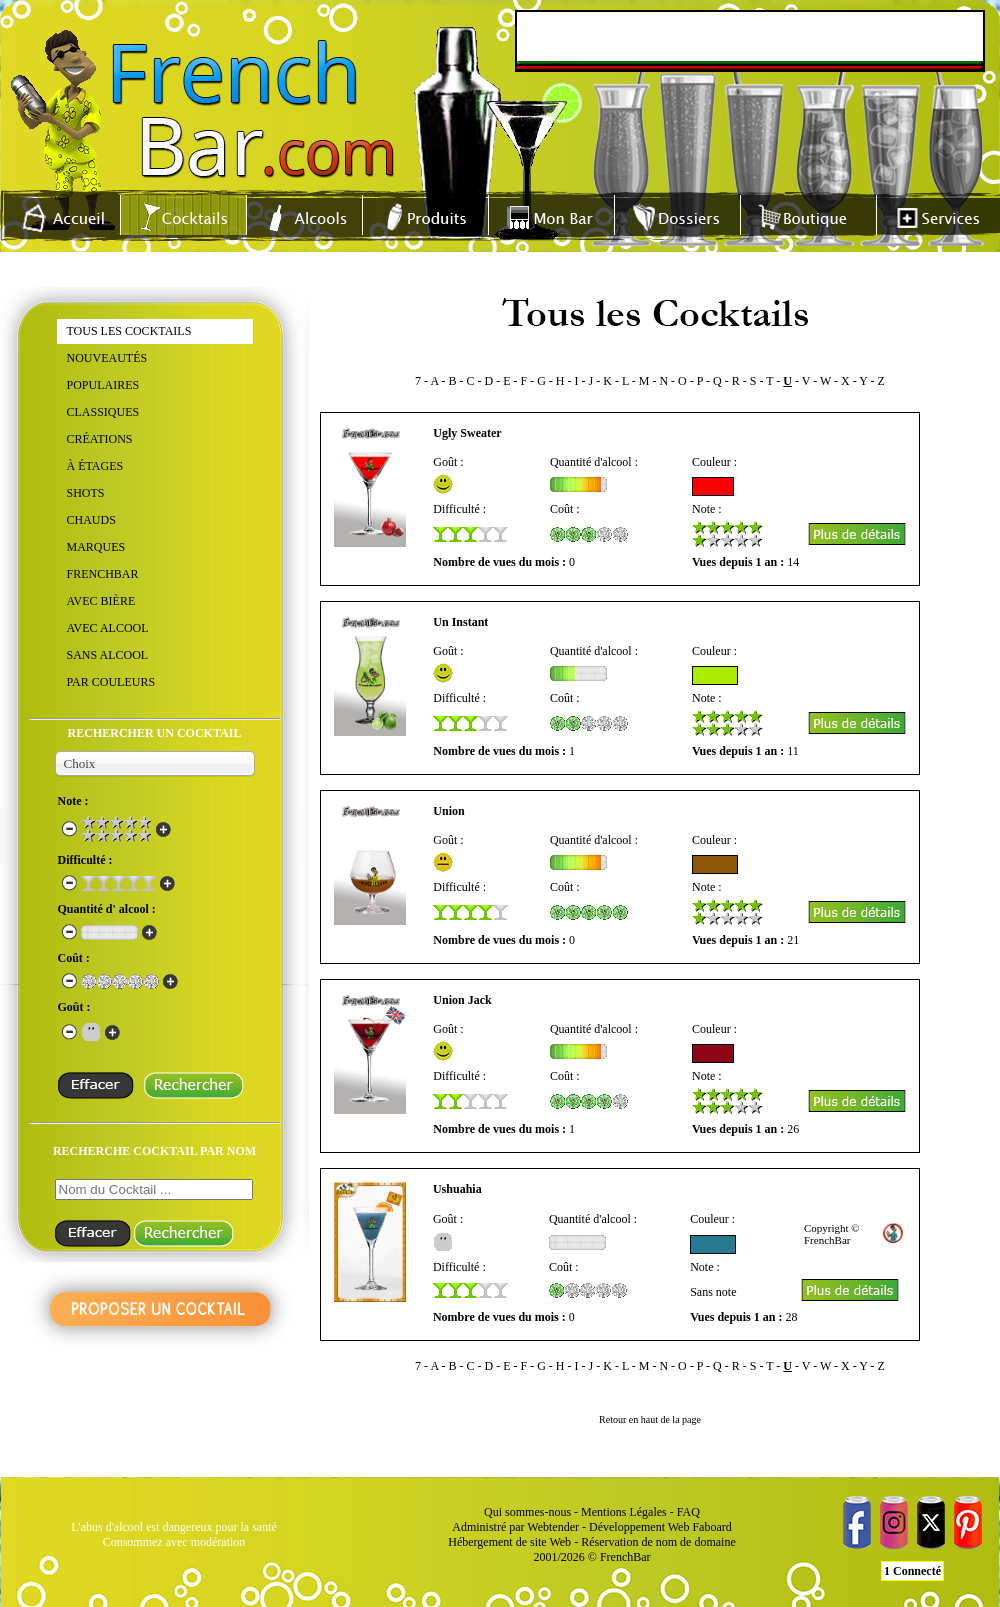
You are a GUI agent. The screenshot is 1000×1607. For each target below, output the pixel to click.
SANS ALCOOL (108, 655)
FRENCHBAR (103, 574)
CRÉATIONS (100, 439)
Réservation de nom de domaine (658, 1542)
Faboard (711, 1527)
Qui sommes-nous (527, 1512)
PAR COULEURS (111, 682)
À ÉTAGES (95, 466)
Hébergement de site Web (509, 1542)
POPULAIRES (103, 385)
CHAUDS (91, 520)
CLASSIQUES (103, 412)
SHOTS (86, 493)
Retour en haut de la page (650, 1419)
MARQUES (96, 547)
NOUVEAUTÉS (107, 358)
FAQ (688, 1512)
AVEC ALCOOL (108, 628)
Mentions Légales (624, 1512)
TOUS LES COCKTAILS (129, 331)
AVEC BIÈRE (101, 601)
